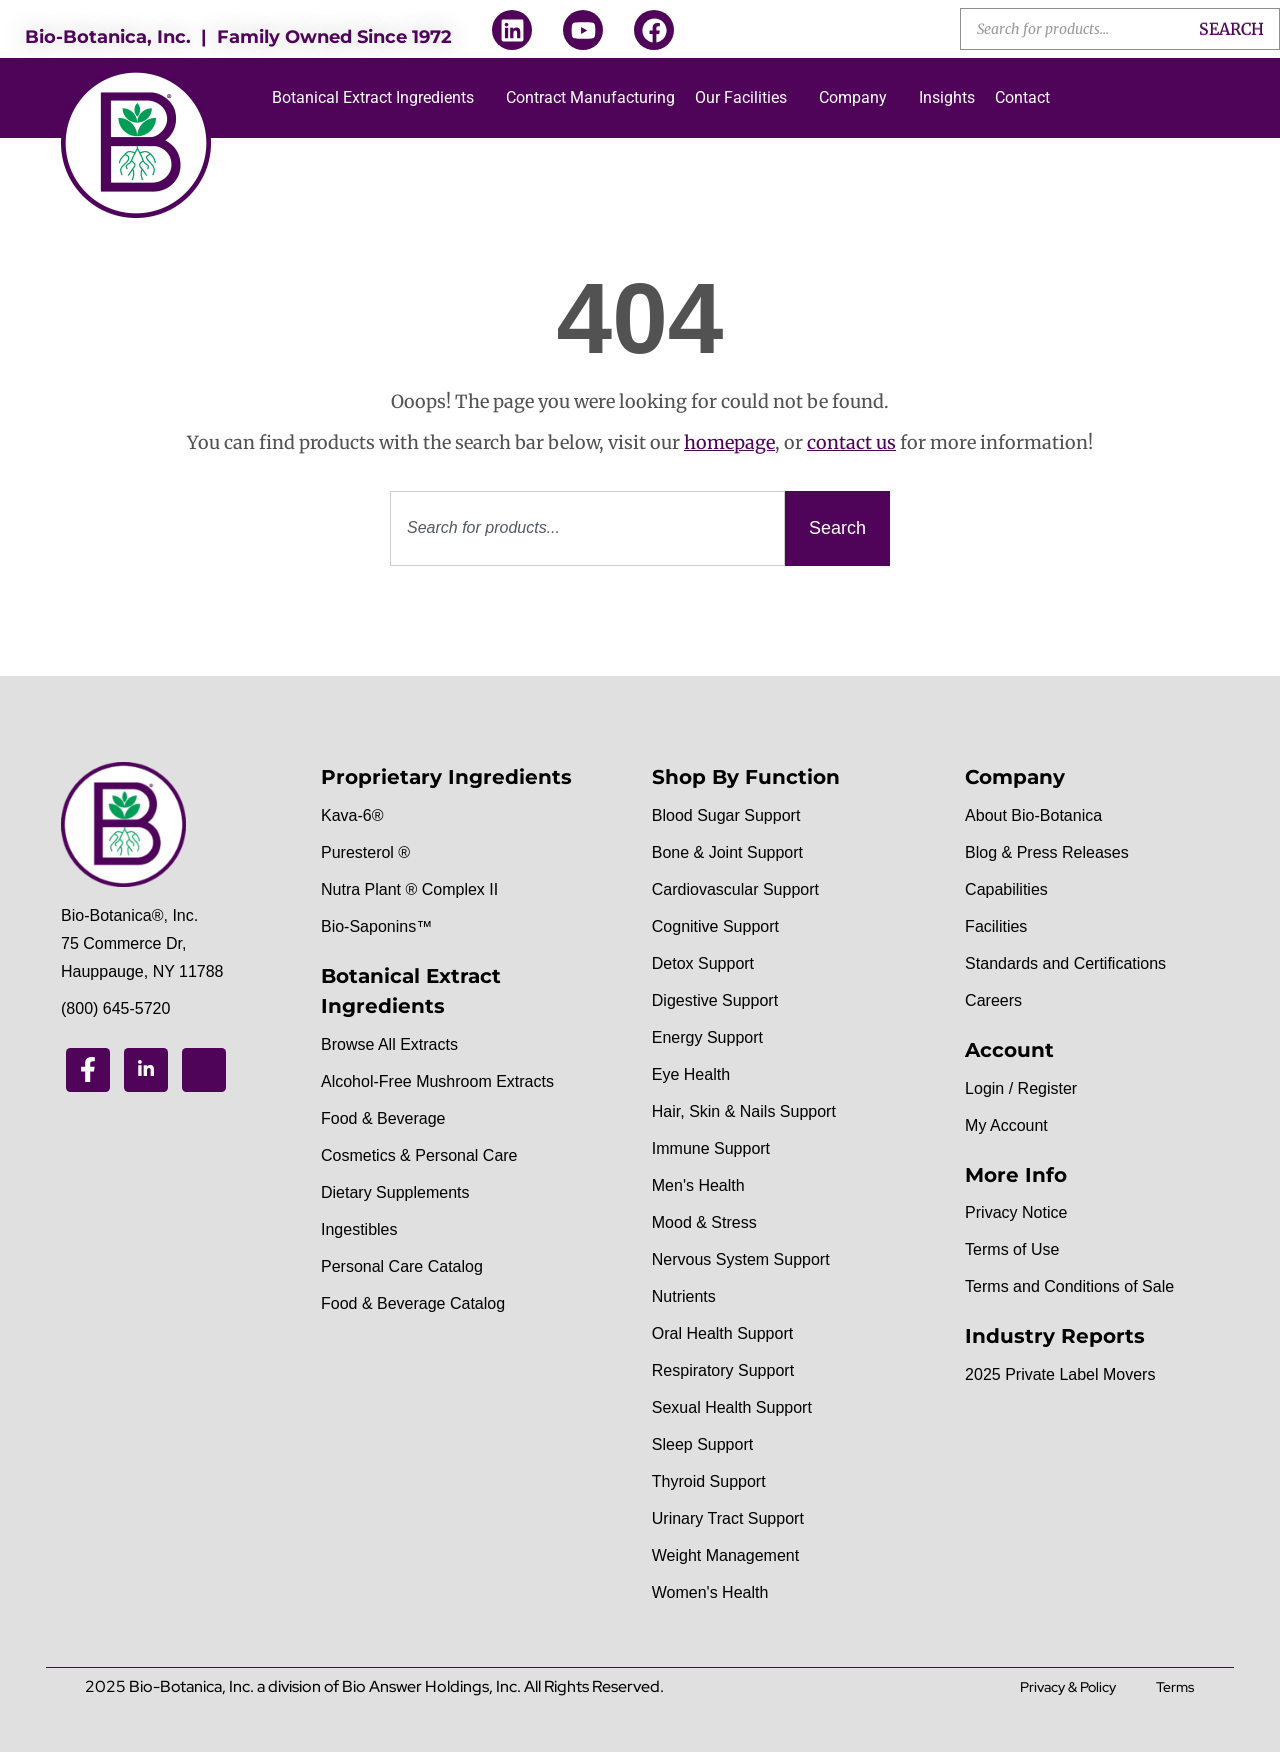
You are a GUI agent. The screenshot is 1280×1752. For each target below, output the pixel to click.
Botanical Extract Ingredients (373, 97)
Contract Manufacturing (590, 97)
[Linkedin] (146, 1070)
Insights (947, 97)
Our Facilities (741, 97)
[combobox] (587, 528)
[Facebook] (88, 1070)
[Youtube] (204, 1070)
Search (1231, 29)
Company (853, 97)
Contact (1022, 97)
